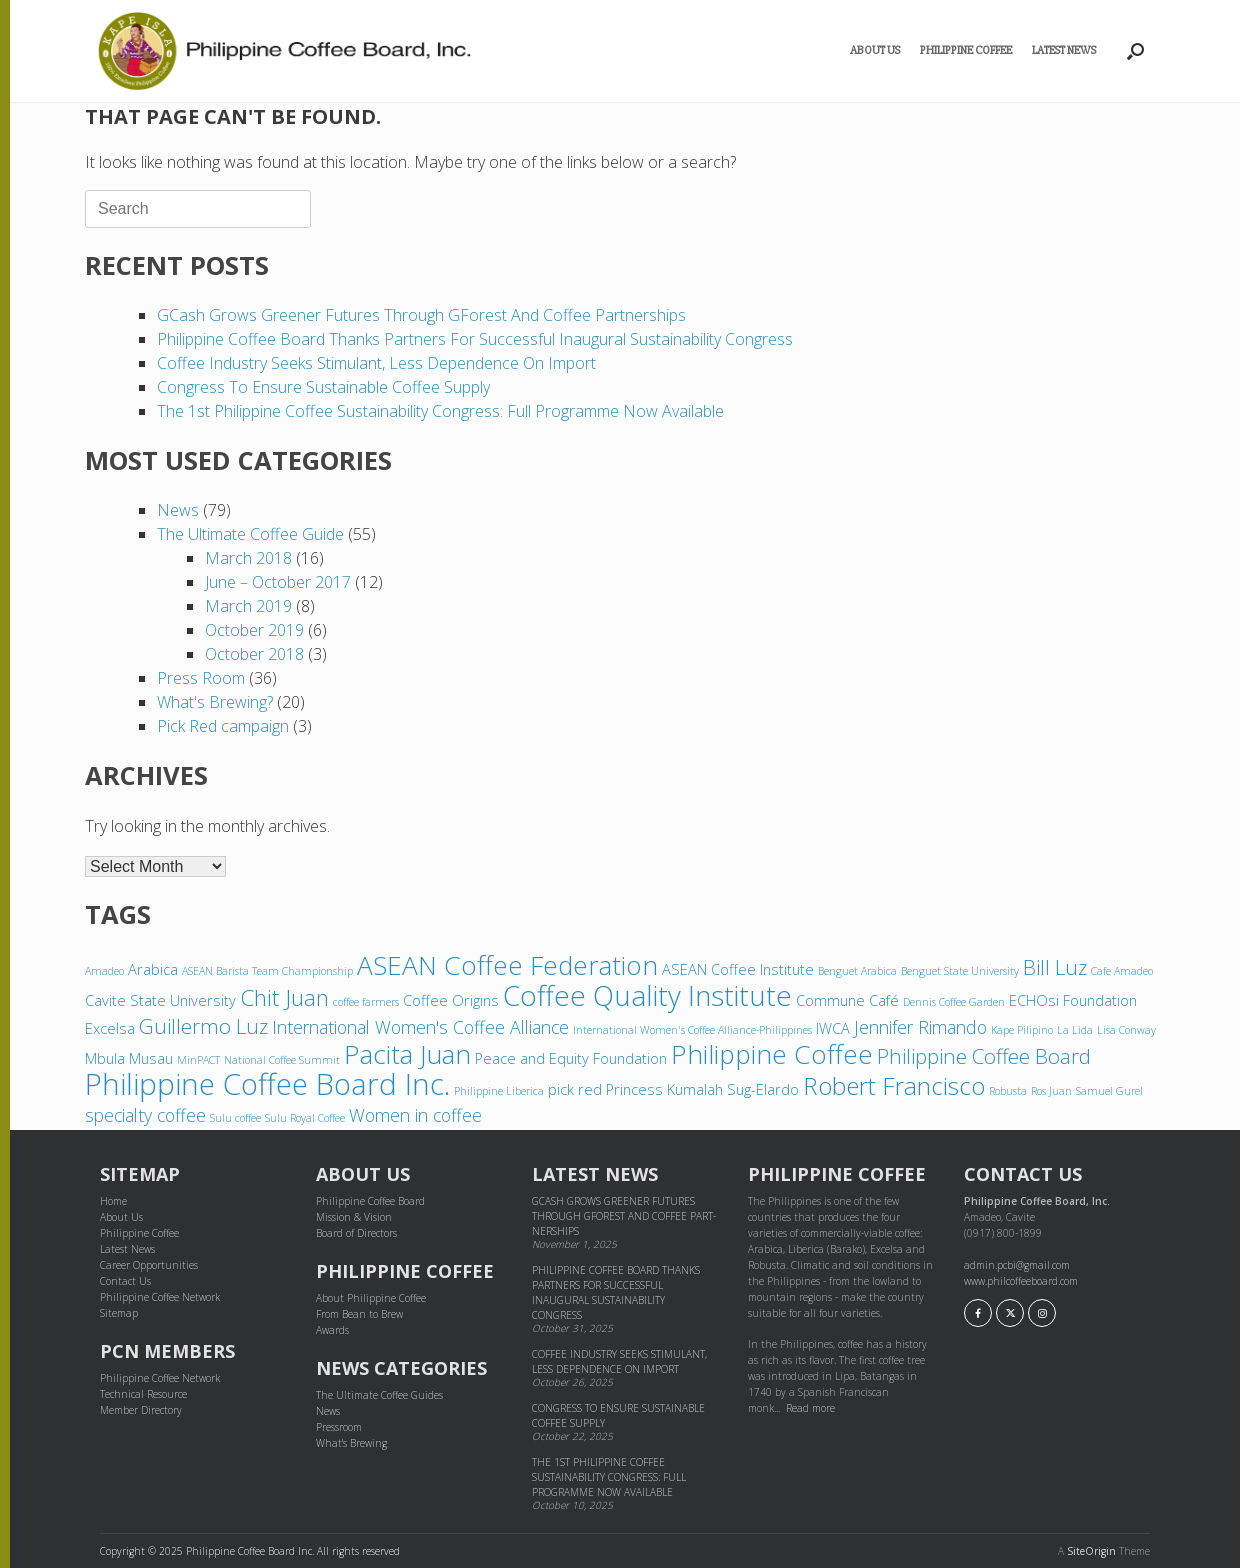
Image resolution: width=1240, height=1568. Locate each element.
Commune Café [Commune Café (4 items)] (847, 1000)
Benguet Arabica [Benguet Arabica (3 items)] (857, 971)
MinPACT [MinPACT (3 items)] (198, 1060)
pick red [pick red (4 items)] (575, 1089)
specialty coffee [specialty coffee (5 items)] (145, 1115)
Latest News (1064, 50)
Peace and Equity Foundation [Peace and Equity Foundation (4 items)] (571, 1058)
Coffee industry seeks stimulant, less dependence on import (376, 363)
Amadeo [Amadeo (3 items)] (104, 971)
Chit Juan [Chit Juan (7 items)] (284, 997)
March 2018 (248, 558)
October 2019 (254, 630)
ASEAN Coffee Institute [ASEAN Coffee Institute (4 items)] (738, 969)
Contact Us (125, 1281)
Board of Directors (356, 1233)
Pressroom (339, 1427)
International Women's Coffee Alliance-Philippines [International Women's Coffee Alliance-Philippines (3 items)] (692, 1030)
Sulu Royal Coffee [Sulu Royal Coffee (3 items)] (305, 1118)
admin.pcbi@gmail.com (1017, 1265)
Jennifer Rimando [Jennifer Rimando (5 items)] (920, 1027)
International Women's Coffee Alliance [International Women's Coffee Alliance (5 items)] (420, 1027)
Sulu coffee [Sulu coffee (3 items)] (235, 1118)
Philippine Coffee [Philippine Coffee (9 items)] (772, 1054)
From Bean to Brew (359, 1314)
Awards (332, 1330)
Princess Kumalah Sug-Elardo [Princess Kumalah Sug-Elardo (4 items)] (702, 1089)
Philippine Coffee (966, 50)
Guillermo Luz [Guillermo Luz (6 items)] (203, 1026)
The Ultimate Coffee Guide (250, 534)
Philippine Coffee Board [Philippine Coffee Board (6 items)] (984, 1056)
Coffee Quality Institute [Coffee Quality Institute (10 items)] (647, 995)
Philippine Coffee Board (370, 1201)
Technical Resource (143, 1394)
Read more (810, 1408)
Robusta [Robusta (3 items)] (1008, 1091)
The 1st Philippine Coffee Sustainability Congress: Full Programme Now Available (440, 411)
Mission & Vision (354, 1217)
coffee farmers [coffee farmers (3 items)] (366, 1002)
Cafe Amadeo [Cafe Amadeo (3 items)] (1122, 971)
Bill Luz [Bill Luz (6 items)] (1055, 967)
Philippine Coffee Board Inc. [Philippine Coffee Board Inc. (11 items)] (267, 1084)
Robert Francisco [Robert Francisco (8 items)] (894, 1085)
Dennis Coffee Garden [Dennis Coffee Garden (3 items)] (954, 1002)
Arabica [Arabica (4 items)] (153, 969)
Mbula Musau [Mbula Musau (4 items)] (129, 1058)
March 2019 (248, 606)
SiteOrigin (1091, 1551)
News (178, 510)
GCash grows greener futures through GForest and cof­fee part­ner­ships (421, 315)
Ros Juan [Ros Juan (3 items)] (1051, 1091)
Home (113, 1201)
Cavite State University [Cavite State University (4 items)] (160, 1000)
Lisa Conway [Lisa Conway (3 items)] (1126, 1030)
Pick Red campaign (223, 726)
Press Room (201, 678)
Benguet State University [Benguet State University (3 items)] (960, 971)
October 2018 (254, 654)
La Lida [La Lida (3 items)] (1075, 1030)
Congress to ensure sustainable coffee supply (323, 387)
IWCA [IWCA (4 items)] (833, 1028)
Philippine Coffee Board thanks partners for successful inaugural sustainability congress (477, 339)
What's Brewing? (215, 702)
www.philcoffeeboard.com (1021, 1281)
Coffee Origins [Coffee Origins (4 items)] (451, 1000)
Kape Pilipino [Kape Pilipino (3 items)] (1022, 1030)
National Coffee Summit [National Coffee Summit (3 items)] (282, 1060)
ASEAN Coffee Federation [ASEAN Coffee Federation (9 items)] (507, 965)
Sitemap (119, 1313)
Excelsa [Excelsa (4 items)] (110, 1028)
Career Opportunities (149, 1265)
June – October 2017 (278, 582)
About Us (875, 50)
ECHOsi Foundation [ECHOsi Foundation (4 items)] (1073, 1000)
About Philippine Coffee (371, 1298)
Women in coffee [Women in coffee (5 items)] (415, 1115)
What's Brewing (351, 1443)
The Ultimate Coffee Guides (379, 1395)
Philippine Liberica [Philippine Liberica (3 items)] (499, 1091)
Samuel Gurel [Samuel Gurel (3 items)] (1109, 1091)
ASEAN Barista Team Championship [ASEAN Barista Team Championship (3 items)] (267, 971)
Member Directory (141, 1410)
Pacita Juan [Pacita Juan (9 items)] (407, 1054)
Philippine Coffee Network (160, 1297)
